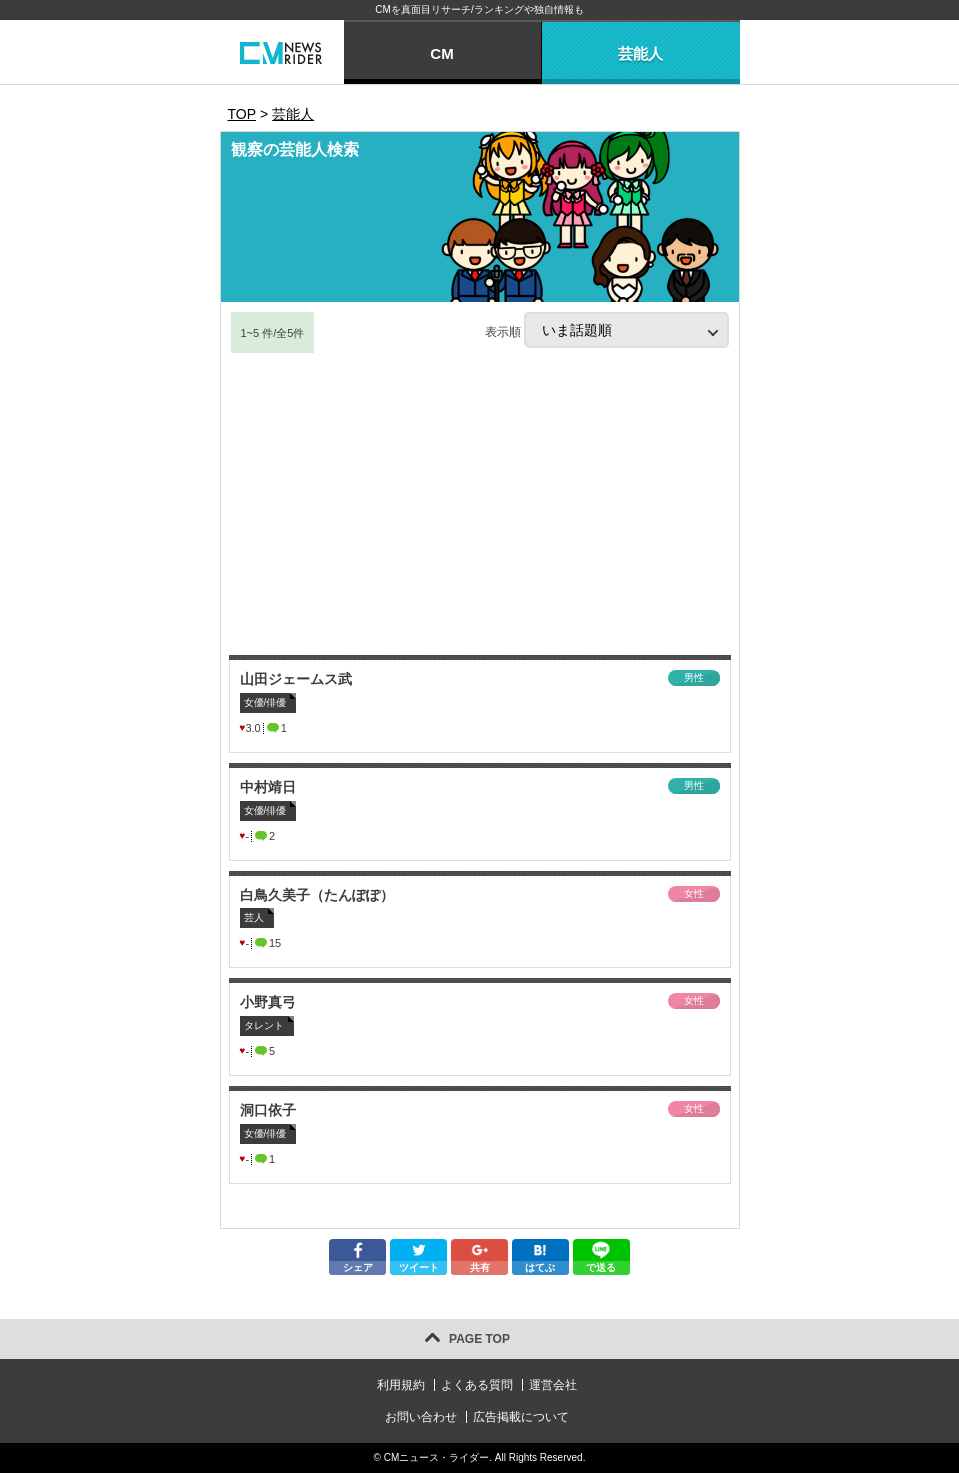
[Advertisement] (480, 505)
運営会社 (553, 1385)
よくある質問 (477, 1385)
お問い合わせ (421, 1417)
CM (441, 53)
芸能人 (640, 53)
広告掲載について (521, 1417)
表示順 (607, 330)
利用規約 (401, 1385)
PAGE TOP (479, 1339)
